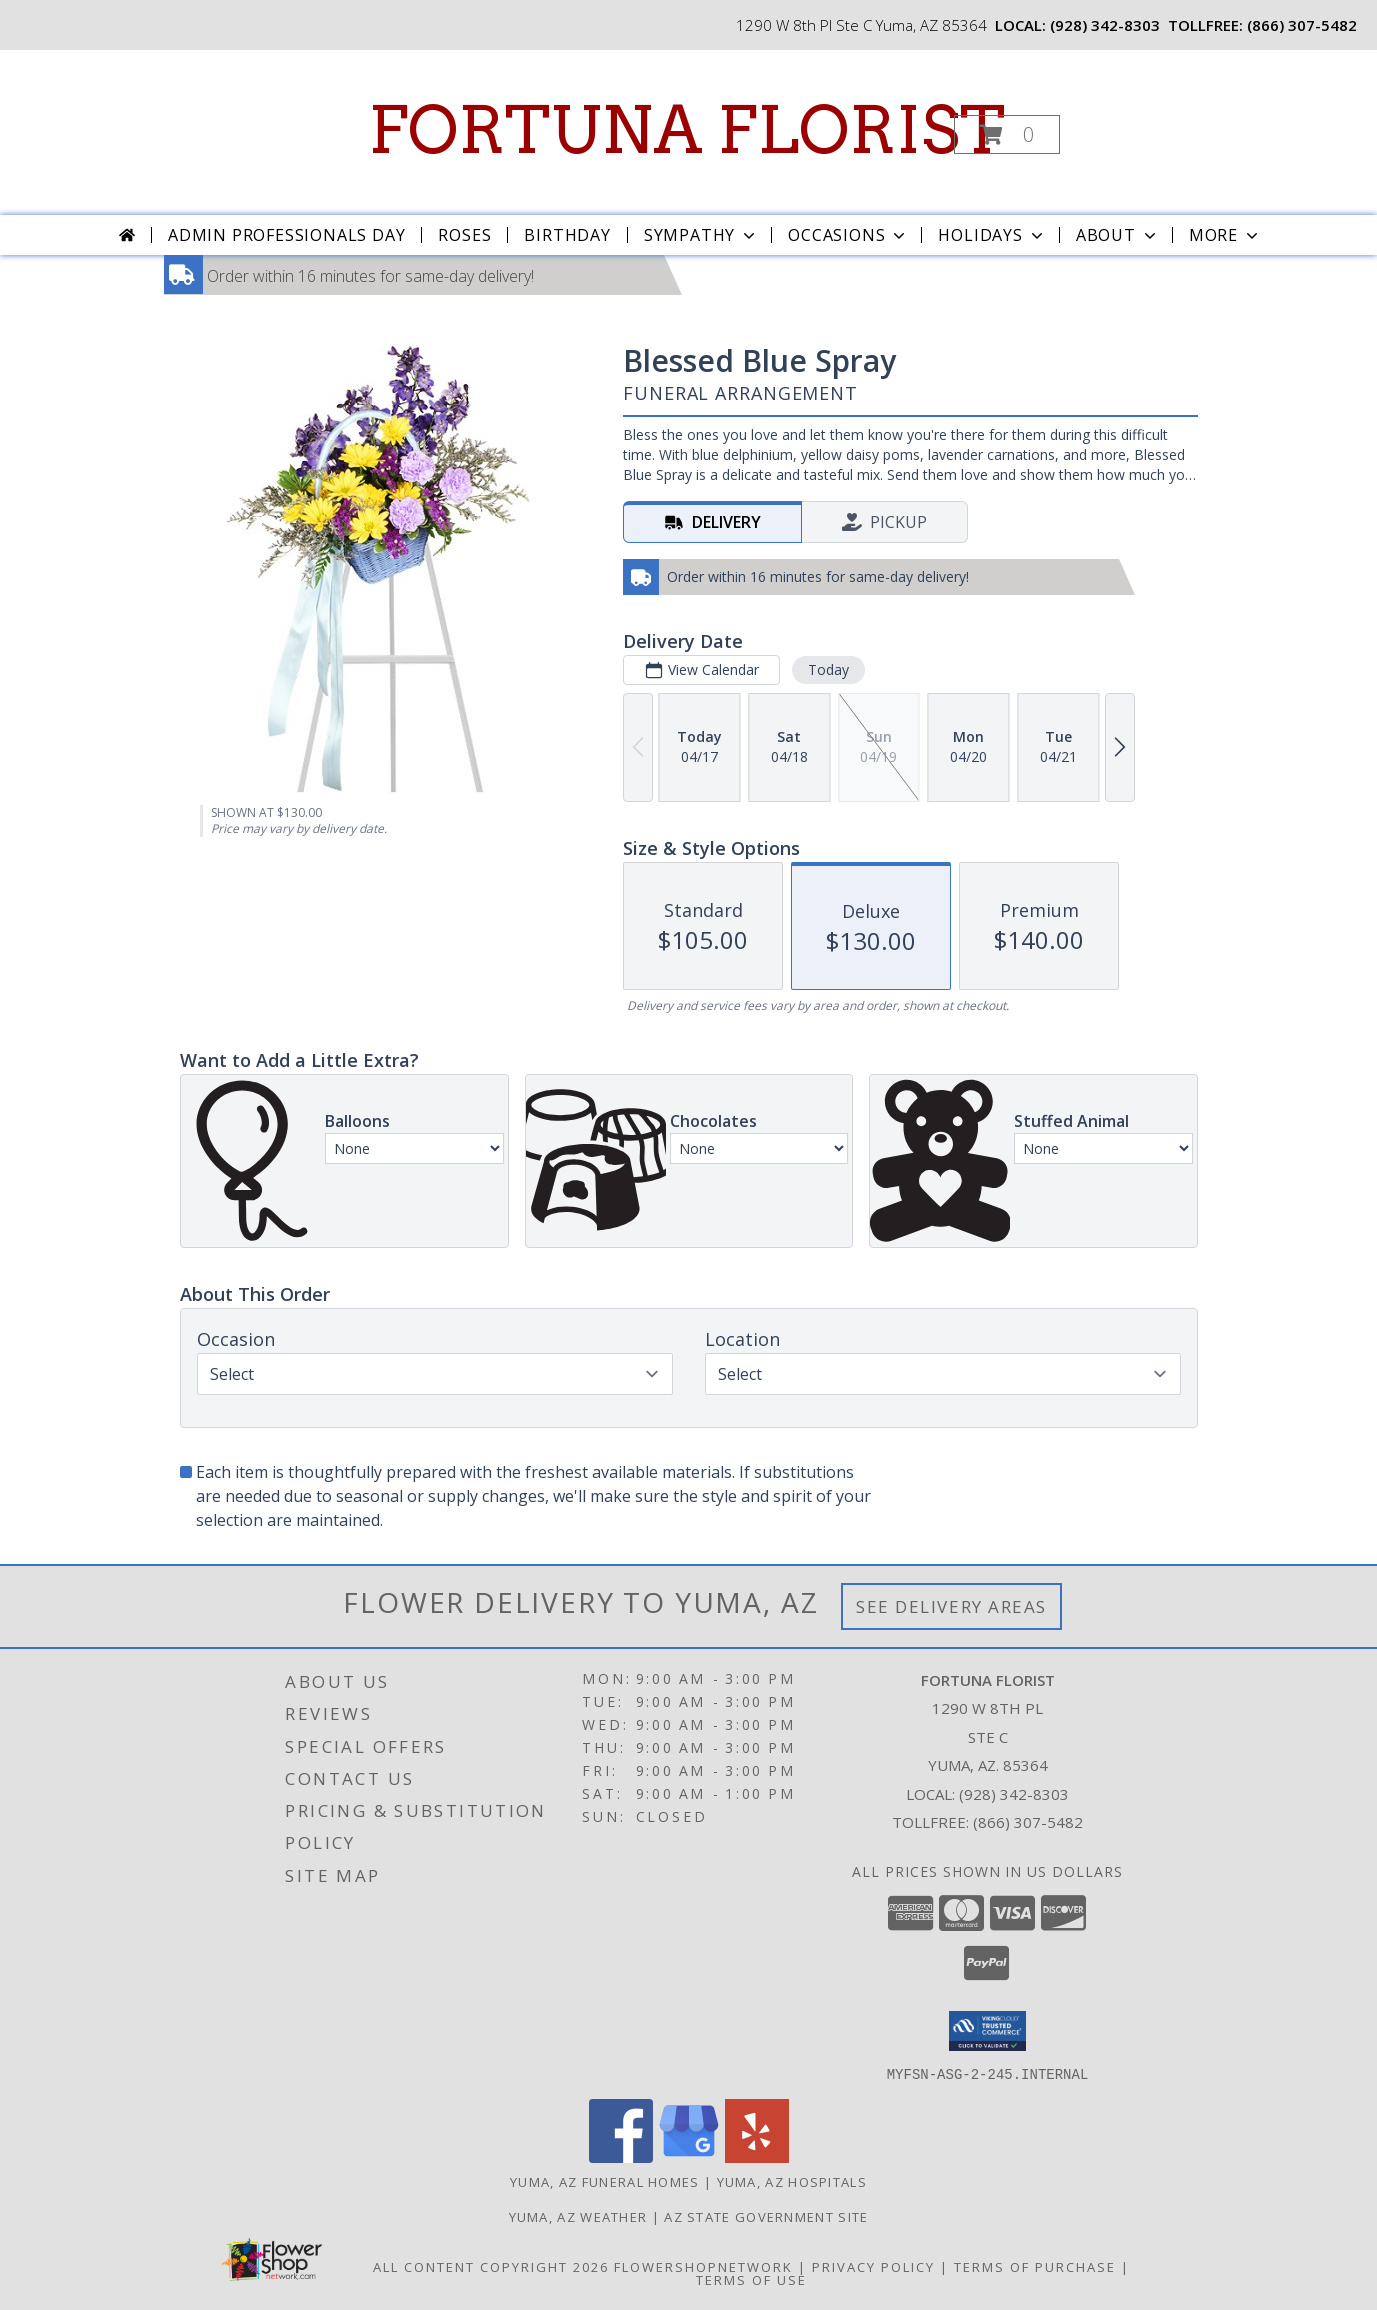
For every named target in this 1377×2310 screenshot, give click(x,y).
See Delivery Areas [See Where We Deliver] (951, 1606)
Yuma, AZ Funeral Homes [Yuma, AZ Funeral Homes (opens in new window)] (605, 2181)
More (1225, 235)
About (1118, 235)
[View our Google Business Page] (689, 2156)
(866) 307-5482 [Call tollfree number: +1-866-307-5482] (1302, 25)
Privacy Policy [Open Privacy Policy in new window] (873, 2266)
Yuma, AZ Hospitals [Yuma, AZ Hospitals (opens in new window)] (792, 2181)
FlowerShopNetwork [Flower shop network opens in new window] (703, 2266)
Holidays (992, 235)
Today (827, 669)
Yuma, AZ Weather (578, 2216)
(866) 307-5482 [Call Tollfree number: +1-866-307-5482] (1028, 1822)
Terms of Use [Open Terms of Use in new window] (751, 2279)
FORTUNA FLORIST (686, 130)
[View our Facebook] (621, 2156)
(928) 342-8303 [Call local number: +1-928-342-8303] (1105, 25)
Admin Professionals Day (286, 235)
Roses (464, 235)
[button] (1007, 134)
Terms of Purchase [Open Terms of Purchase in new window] (1035, 2266)
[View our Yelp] (757, 2156)
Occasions (848, 235)
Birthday (567, 235)
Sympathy (701, 235)
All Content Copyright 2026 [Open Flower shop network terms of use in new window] (491, 2266)
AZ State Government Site (766, 2216)
